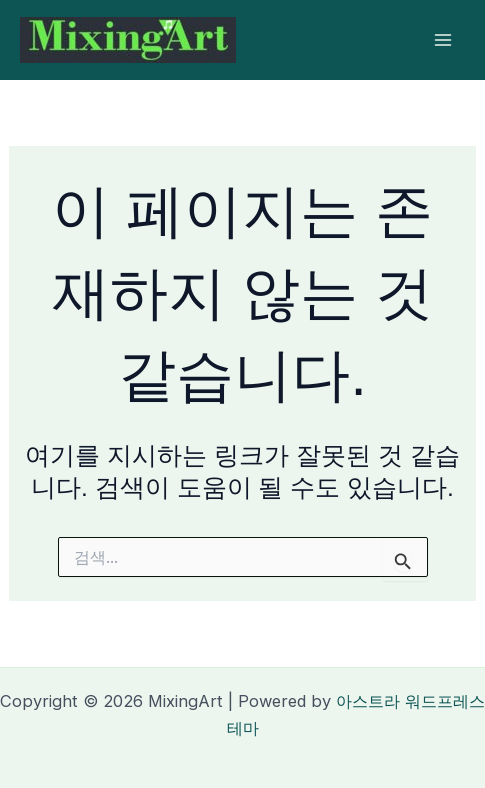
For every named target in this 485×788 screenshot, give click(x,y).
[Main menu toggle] (442, 40)
